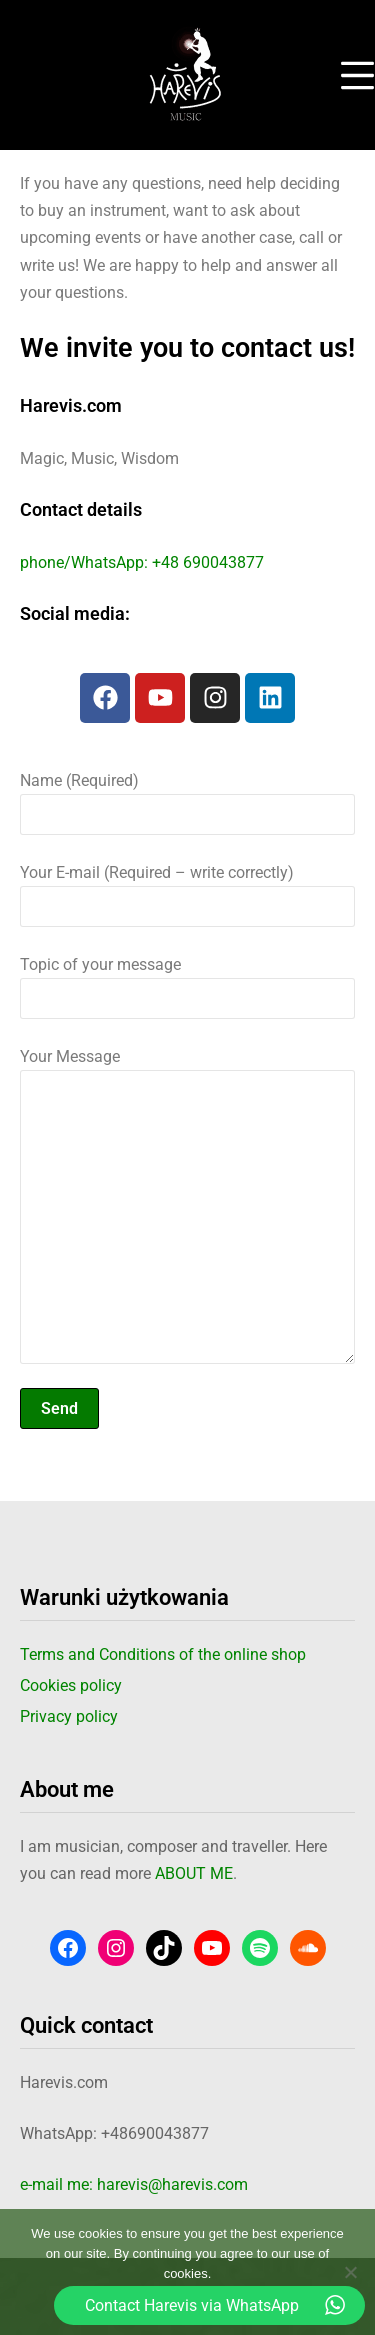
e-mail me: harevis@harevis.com (134, 2184)
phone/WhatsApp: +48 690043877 (142, 562)
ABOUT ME (194, 1873)
